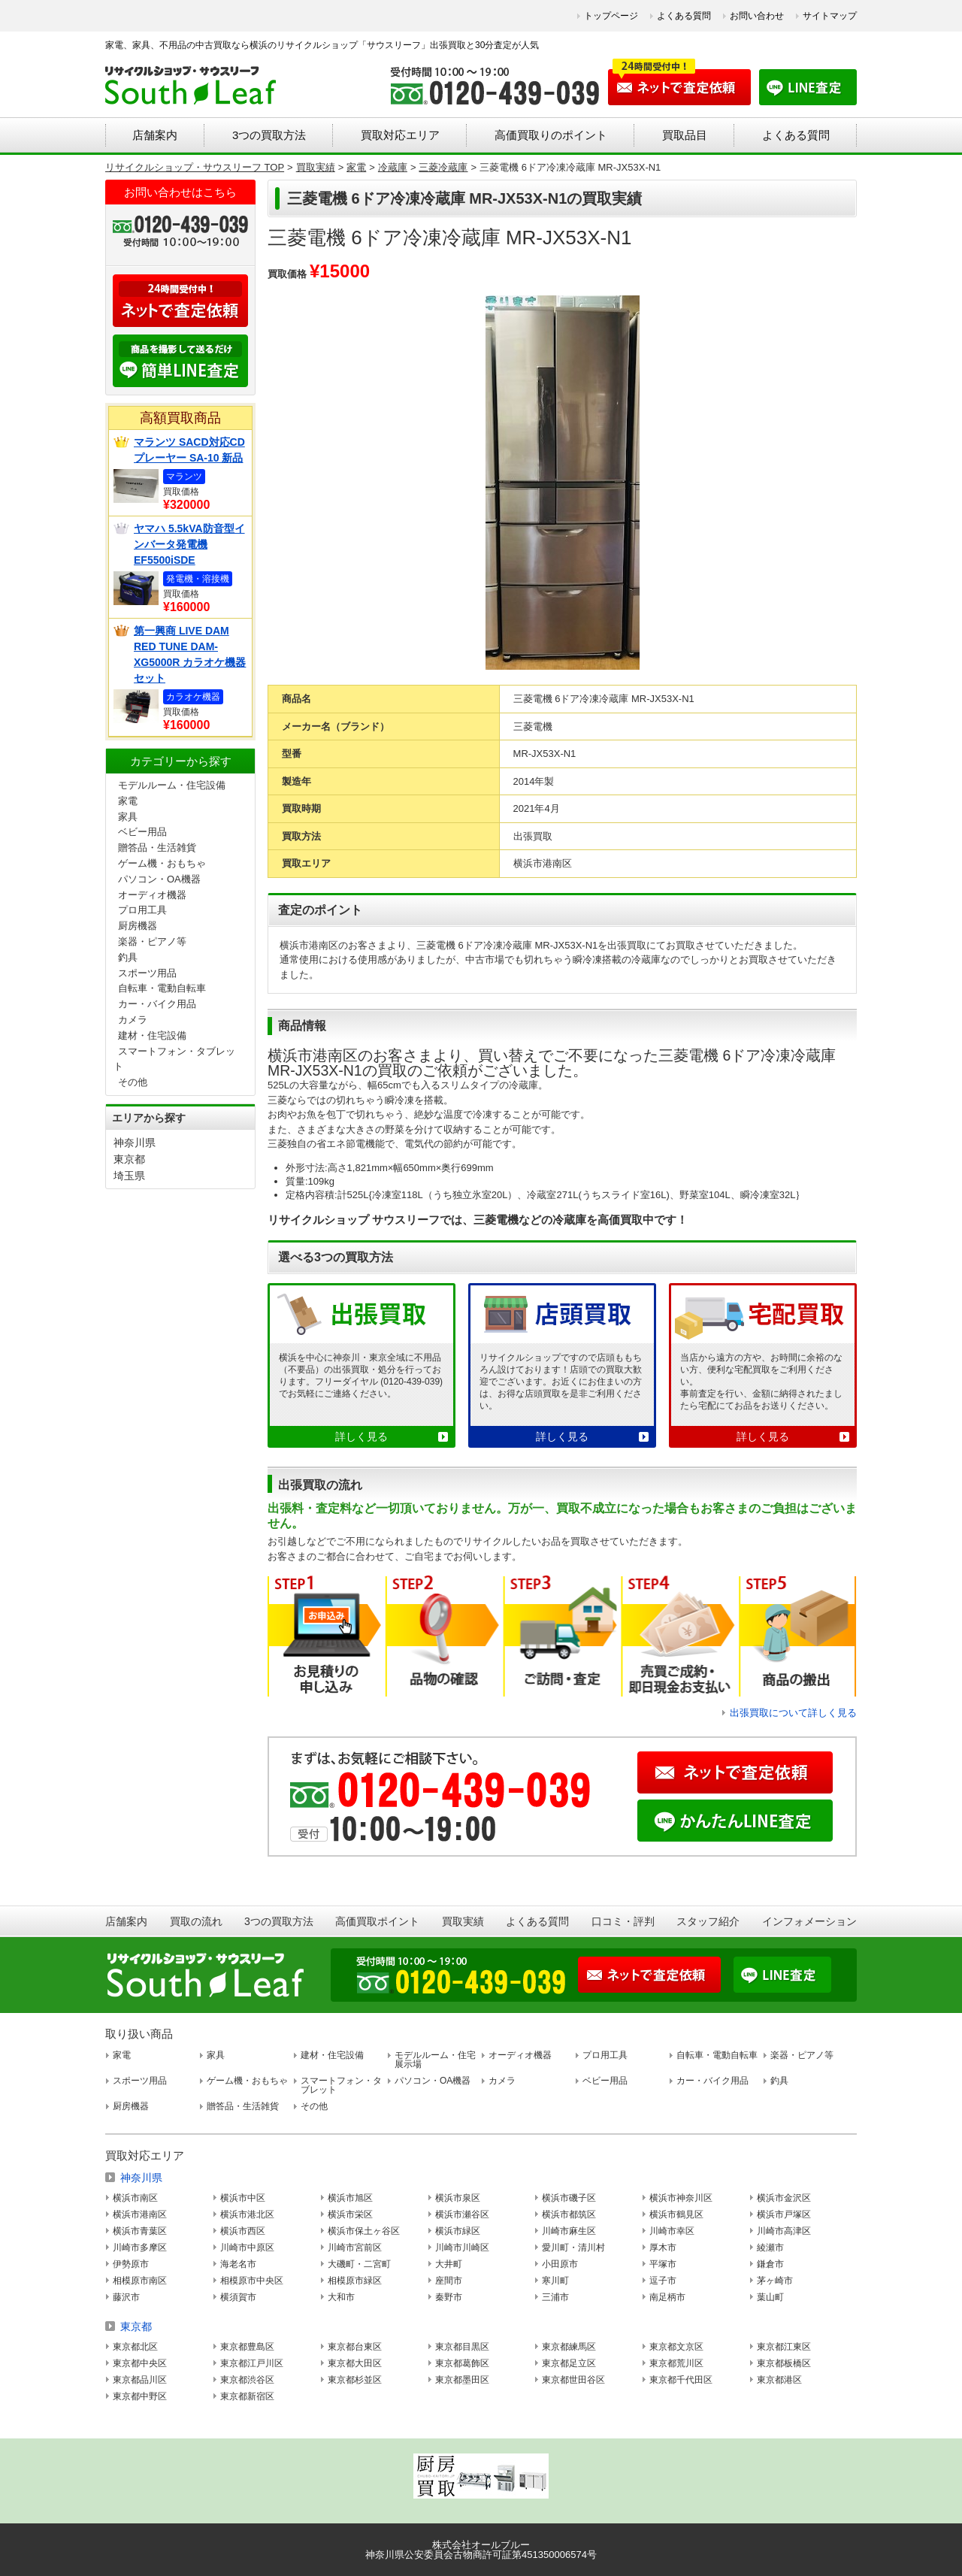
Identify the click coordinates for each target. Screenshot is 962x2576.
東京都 (129, 1159)
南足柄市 (667, 2297)
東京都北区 (135, 2346)
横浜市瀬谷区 (462, 2214)
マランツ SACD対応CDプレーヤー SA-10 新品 (189, 450)
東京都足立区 (569, 2363)
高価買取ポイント (377, 1921)
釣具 (128, 957)
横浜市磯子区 (569, 2198)
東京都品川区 (140, 2380)
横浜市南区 (135, 2198)
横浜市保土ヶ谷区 (364, 2231)
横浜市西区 (242, 2231)
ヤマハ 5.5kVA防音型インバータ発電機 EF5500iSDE (189, 544)
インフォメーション (809, 1921)
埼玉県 (129, 1176)
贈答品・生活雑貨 (157, 847)
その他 (132, 1082)
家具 (128, 816)
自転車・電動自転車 (162, 988)
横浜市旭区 (350, 2198)
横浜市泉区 (457, 2198)
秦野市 (448, 2297)
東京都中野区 (140, 2396)
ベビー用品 (142, 831)
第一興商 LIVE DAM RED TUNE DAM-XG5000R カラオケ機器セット (190, 654)
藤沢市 (126, 2297)
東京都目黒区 (462, 2346)
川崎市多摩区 (140, 2247)
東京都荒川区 (676, 2363)
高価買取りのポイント (551, 135)
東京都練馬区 (569, 2346)
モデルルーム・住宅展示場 (435, 2059)
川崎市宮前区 (355, 2247)
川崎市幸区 (671, 2231)
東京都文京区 (676, 2346)
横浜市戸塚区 (784, 2214)
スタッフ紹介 (708, 1921)
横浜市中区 (242, 2198)
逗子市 (662, 2280)
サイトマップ (830, 16)
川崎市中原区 (247, 2247)
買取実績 (463, 1921)
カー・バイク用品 (157, 1004)
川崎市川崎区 (462, 2247)
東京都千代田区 (680, 2380)
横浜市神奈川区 (680, 2198)
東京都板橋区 (784, 2363)
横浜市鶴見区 (676, 2214)
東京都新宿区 (247, 2396)
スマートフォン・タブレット (341, 2085)
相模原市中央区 (251, 2280)
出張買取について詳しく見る (793, 1713)
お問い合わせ (757, 16)
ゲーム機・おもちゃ (162, 863)
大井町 (448, 2264)
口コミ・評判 (623, 1921)
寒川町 (555, 2280)
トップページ (611, 16)
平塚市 (662, 2264)
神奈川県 (134, 1143)
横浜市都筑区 (569, 2214)
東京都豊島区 (247, 2346)
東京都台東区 (355, 2346)
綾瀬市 (770, 2247)
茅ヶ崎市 (775, 2280)
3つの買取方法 (269, 135)
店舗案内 (154, 135)
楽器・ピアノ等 (152, 941)
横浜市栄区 (350, 2214)
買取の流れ (196, 1921)
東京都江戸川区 (251, 2363)
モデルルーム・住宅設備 (171, 785)
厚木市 (662, 2247)
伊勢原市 (131, 2264)
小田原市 (560, 2264)
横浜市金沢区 (784, 2198)
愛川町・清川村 (573, 2247)
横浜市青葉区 (140, 2231)
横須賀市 (238, 2297)
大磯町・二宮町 (359, 2264)
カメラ (132, 1019)
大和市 (341, 2297)
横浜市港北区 (247, 2214)
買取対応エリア (400, 135)
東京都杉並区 (355, 2380)
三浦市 (555, 2297)
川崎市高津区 (784, 2231)
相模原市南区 (140, 2280)
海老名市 (238, 2264)
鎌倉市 (770, 2264)
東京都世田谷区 (573, 2380)
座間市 (448, 2280)
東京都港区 (779, 2380)
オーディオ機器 (152, 895)
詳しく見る (361, 1436)
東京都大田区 (355, 2363)
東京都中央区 (140, 2363)
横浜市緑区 (457, 2231)
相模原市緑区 (355, 2280)
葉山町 (770, 2297)
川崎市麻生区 (569, 2231)
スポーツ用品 (147, 973)
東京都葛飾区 (462, 2363)
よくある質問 (684, 16)
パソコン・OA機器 (159, 879)
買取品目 (684, 135)
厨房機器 (137, 925)
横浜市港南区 (140, 2214)
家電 (128, 801)
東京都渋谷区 (247, 2380)
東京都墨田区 (462, 2380)
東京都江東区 (784, 2346)
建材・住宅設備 (152, 1035)
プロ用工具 (142, 910)
